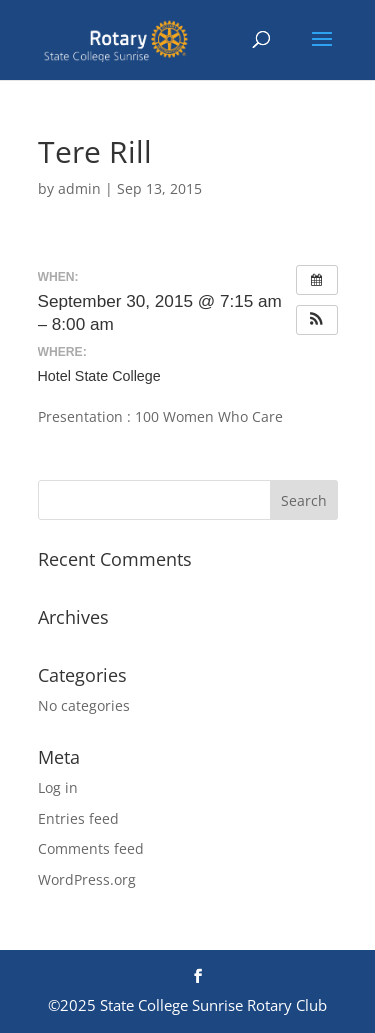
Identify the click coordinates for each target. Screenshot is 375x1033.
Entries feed (78, 818)
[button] (317, 320)
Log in (58, 787)
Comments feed (91, 848)
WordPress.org (87, 879)
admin (79, 188)
